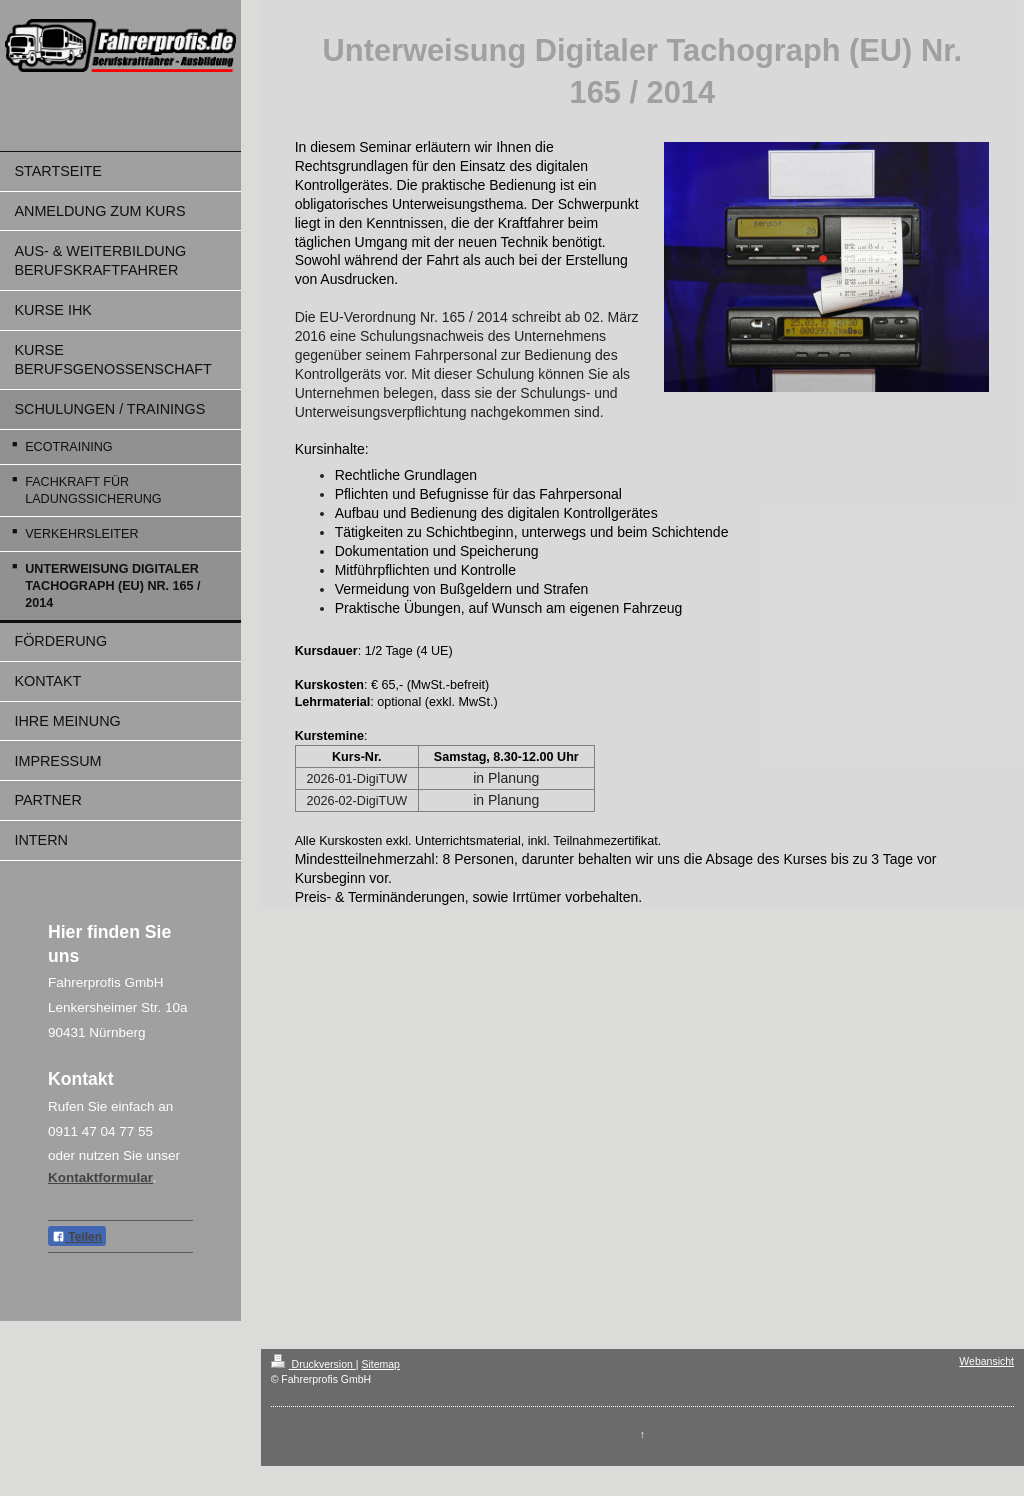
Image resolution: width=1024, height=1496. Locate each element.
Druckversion (313, 1364)
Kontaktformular (100, 1177)
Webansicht (986, 1361)
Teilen (77, 1237)
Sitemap (380, 1364)
